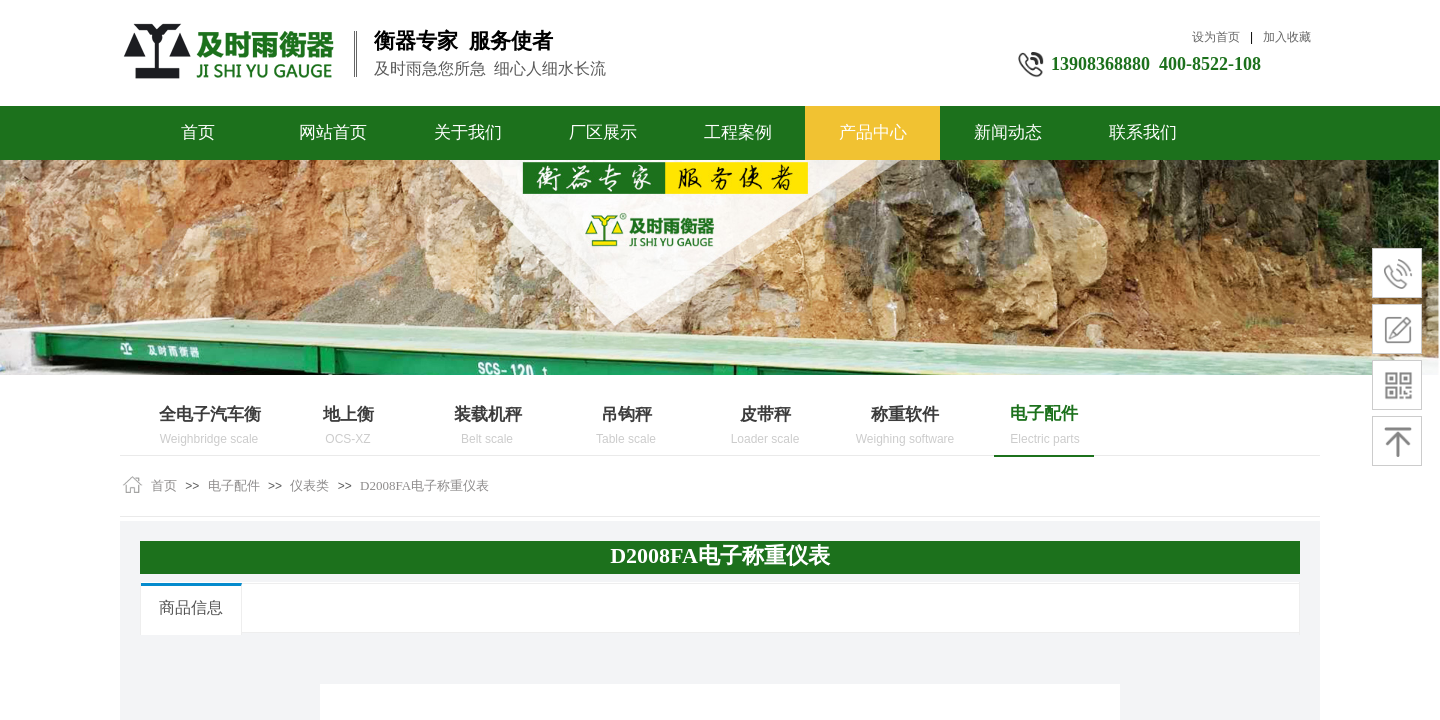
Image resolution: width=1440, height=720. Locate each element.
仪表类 (309, 485)
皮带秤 (765, 414)
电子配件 (1044, 413)
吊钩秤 (626, 414)
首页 (198, 132)
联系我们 (1143, 132)
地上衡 (348, 414)
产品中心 (873, 132)
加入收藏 (1287, 37)
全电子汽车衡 (210, 414)
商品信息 (191, 607)
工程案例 (738, 132)
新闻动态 (1008, 132)
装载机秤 (488, 414)
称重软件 (905, 414)
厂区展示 (603, 132)
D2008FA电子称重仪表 (424, 485)
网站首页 (333, 132)
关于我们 (468, 132)
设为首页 (1216, 37)
